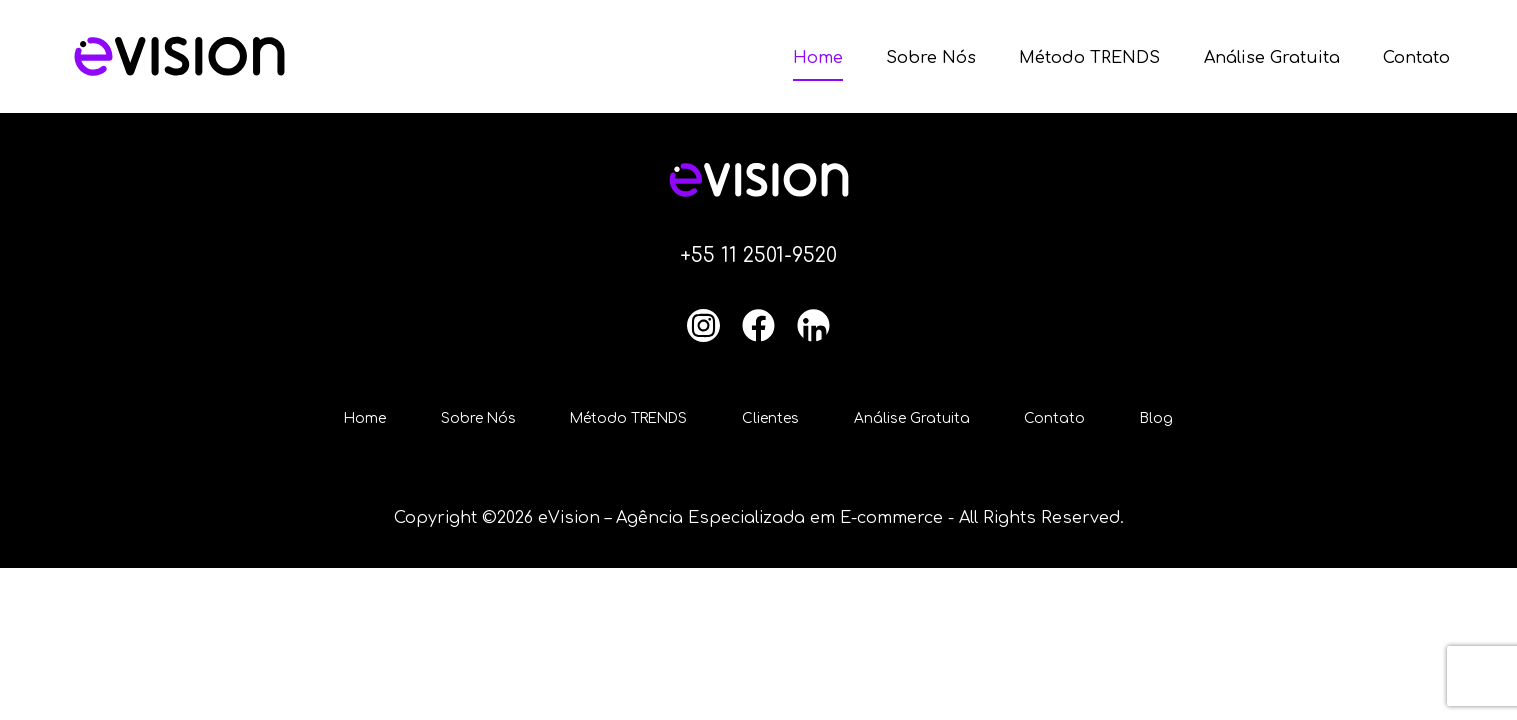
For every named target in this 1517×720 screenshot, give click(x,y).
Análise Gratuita (1272, 58)
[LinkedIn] (813, 325)
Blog (1172, 419)
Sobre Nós (931, 58)
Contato (1416, 58)
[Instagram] (703, 325)
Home (818, 58)
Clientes (775, 419)
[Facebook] (758, 325)
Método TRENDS (1089, 58)
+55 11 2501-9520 (759, 255)
